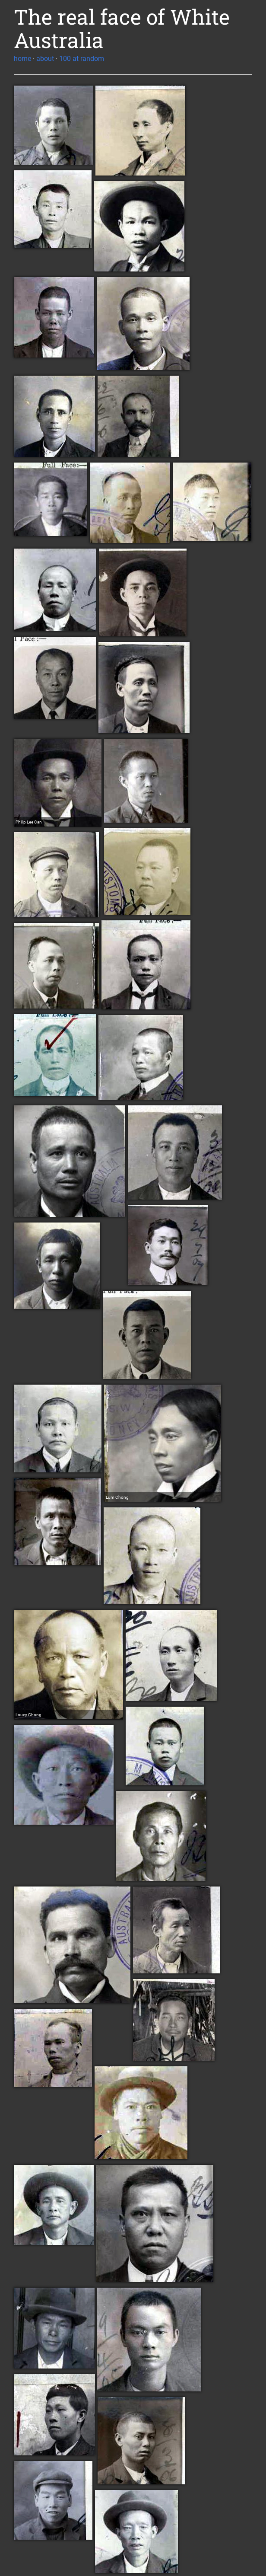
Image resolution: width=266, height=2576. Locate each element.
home (22, 58)
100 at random (81, 58)
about (45, 58)
